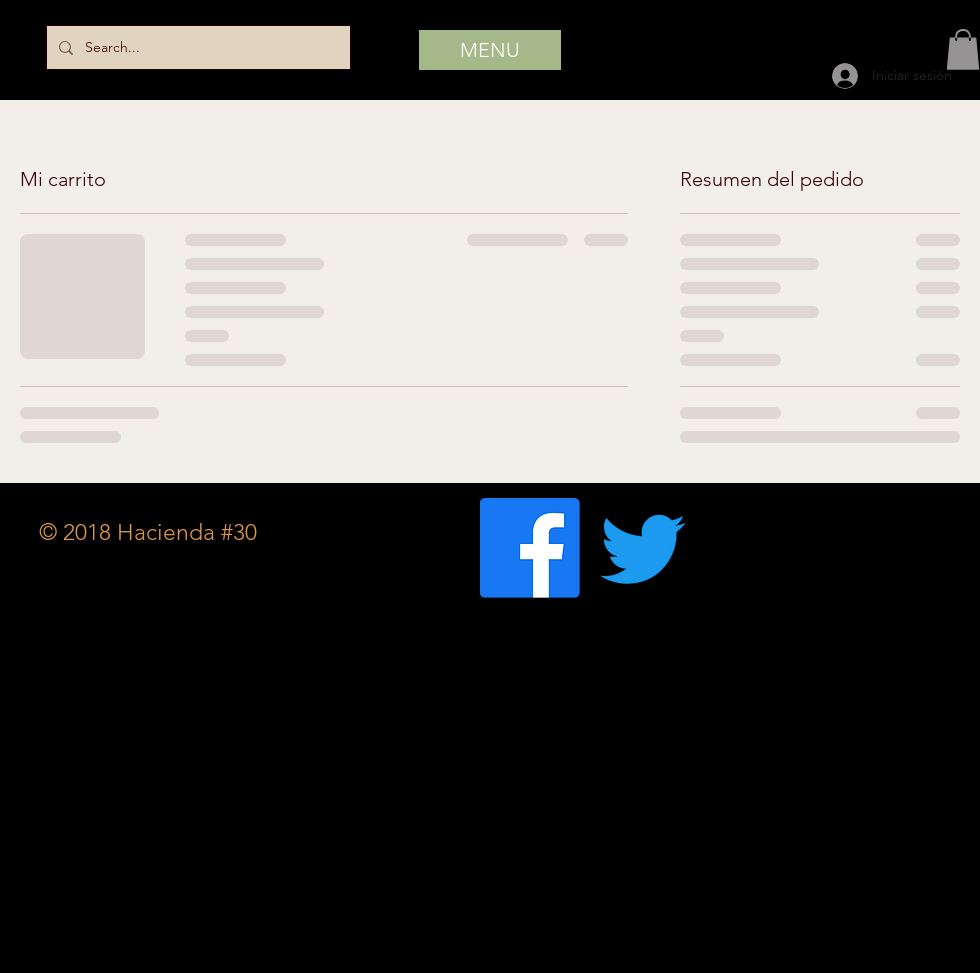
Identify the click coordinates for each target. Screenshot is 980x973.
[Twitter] (643, 548)
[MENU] (490, 50)
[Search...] (196, 47)
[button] (963, 49)
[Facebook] (530, 548)
